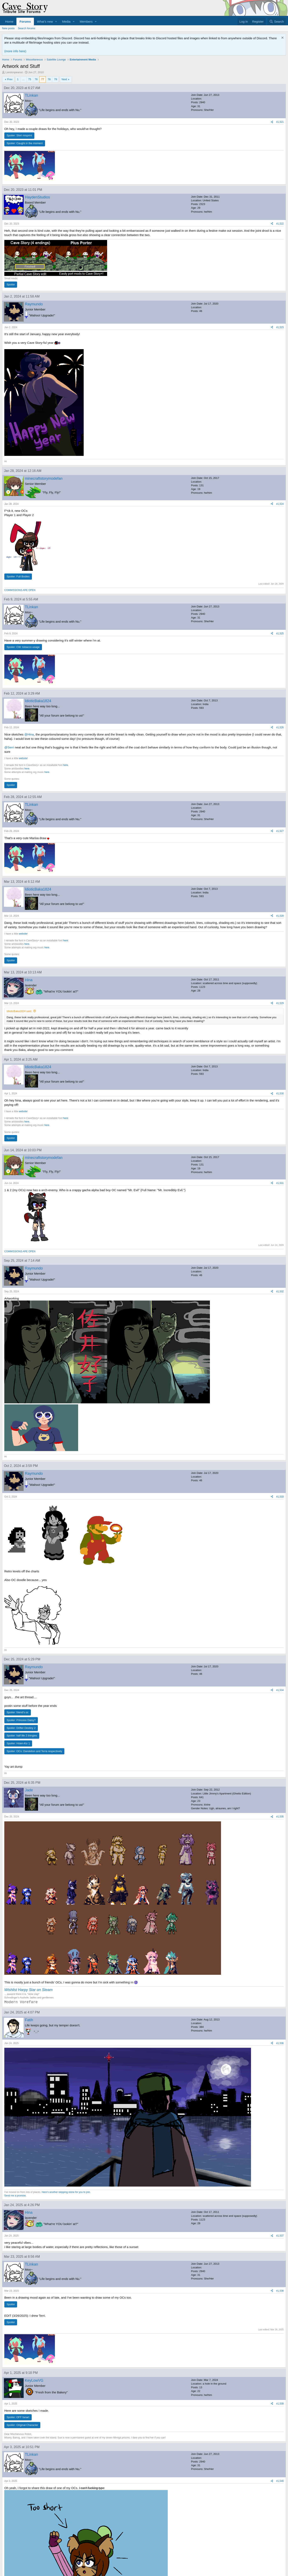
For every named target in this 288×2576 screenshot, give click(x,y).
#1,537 (280, 2235)
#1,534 (280, 1690)
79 (55, 79)
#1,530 (280, 1093)
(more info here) (15, 51)
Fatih (29, 2020)
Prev (10, 79)
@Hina (29, 734)
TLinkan (31, 95)
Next (64, 79)
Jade (29, 1790)
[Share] (272, 122)
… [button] (23, 79)
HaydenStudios (37, 197)
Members (86, 21)
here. (27, 768)
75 (29, 79)
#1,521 (280, 121)
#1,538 (280, 2290)
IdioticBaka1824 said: (19, 1011)
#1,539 (280, 2403)
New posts (8, 28)
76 (36, 79)
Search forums (26, 28)
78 (48, 79)
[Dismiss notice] (282, 38)
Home (9, 21)
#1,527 (280, 831)
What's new (45, 21)
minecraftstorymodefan (43, 478)
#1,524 (280, 504)
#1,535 (280, 1816)
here (65, 765)
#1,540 (280, 2481)
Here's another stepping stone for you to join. (66, 2192)
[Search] (276, 21)
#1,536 (280, 2043)
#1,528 (280, 915)
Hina (28, 980)
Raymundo (34, 304)
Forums (25, 21)
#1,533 (280, 1496)
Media (66, 21)
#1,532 (280, 1291)
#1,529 (280, 1003)
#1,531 (280, 1183)
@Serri (9, 747)
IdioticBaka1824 (38, 701)
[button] (56, 21)
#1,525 (280, 633)
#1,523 (280, 327)
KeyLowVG (34, 2380)
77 (42, 79)
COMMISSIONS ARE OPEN (19, 590)
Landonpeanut (14, 72)
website (23, 758)
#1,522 (280, 223)
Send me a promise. (15, 2195)
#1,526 (280, 727)
